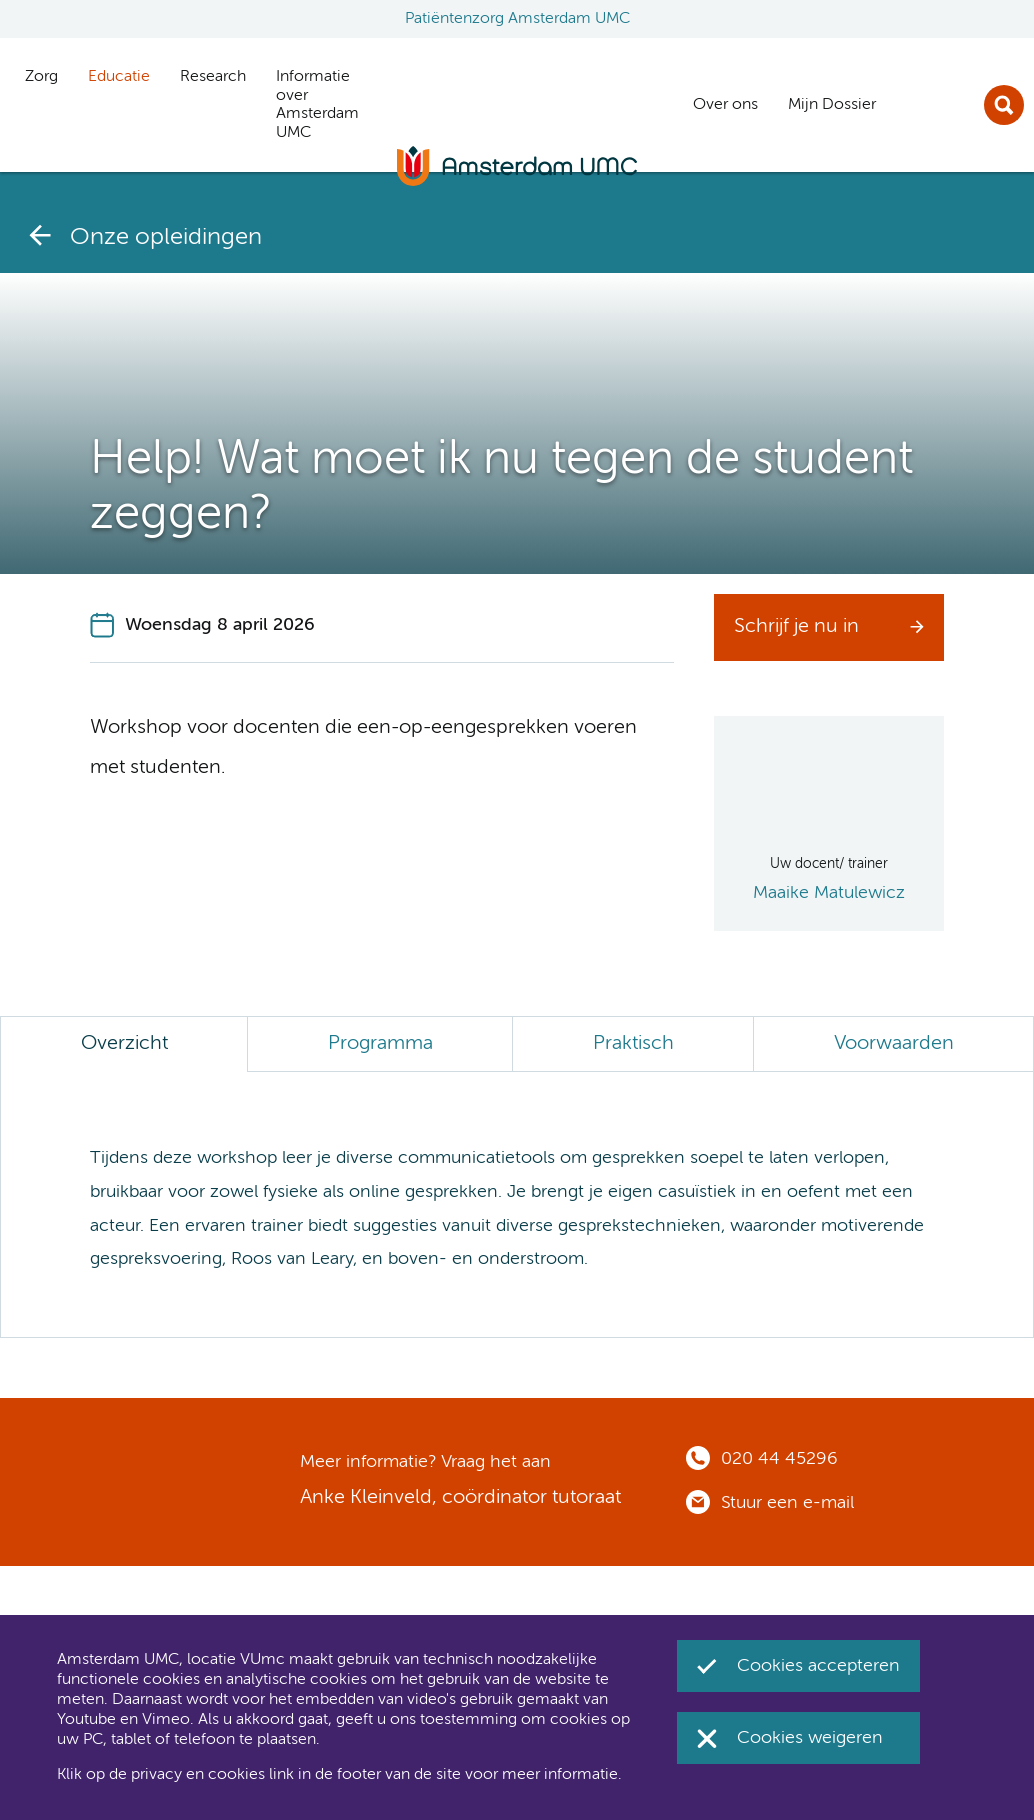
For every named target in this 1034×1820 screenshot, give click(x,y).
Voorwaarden (894, 1044)
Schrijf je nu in (796, 627)
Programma (380, 1044)
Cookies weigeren (810, 1738)
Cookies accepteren (818, 1666)
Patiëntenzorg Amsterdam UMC (517, 19)
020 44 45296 (779, 1459)
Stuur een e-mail (787, 1503)
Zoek (1004, 105)
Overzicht (124, 1044)
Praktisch (633, 1044)
